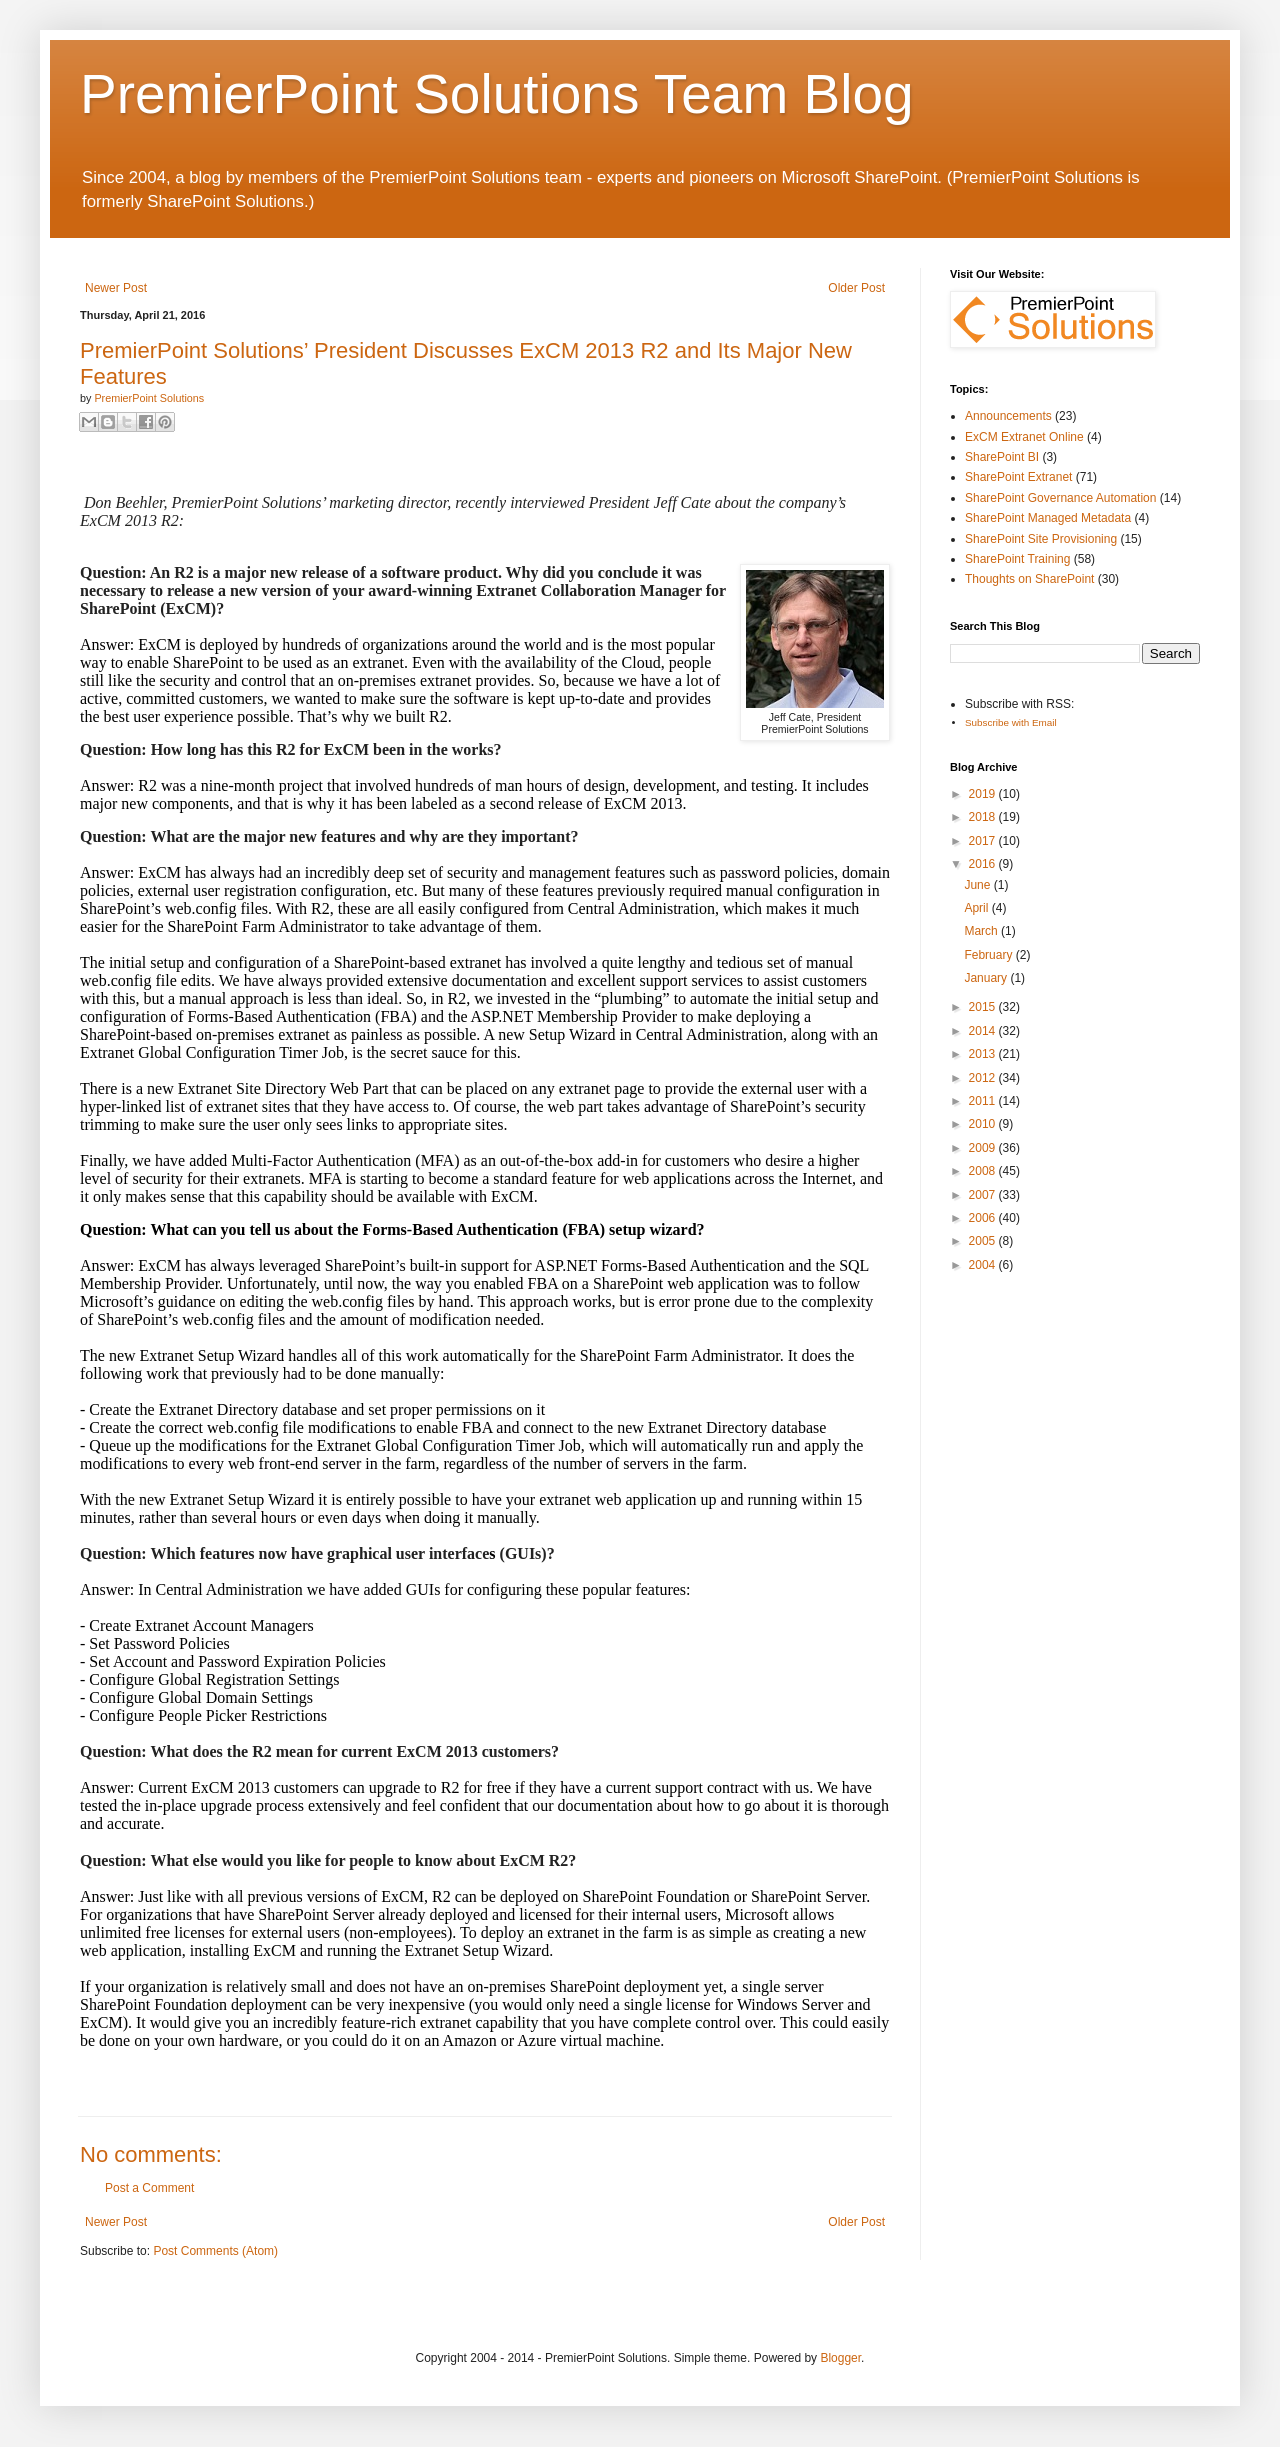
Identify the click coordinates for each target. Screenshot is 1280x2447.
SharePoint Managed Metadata (1048, 518)
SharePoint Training (1017, 559)
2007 (984, 1195)
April (977, 908)
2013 (984, 1054)
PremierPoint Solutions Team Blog (497, 94)
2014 (984, 1031)
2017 (984, 841)
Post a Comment (149, 2188)
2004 (984, 1265)
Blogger (840, 2358)
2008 (984, 1171)
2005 (984, 1241)
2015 (984, 1007)
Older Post (856, 288)
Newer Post (116, 288)
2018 (984, 817)
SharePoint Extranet (1018, 477)
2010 (984, 1124)
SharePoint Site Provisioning (1041, 539)
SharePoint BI (1002, 457)
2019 (984, 794)
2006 (984, 1218)
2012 (984, 1078)
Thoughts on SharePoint (1029, 579)
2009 (984, 1148)
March (982, 931)
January (987, 978)
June (978, 885)
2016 (984, 864)
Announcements (1008, 416)
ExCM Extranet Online (1024, 437)
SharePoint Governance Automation (1060, 498)
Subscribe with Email (1011, 722)
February (989, 955)
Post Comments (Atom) (215, 2251)
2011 (984, 1101)
